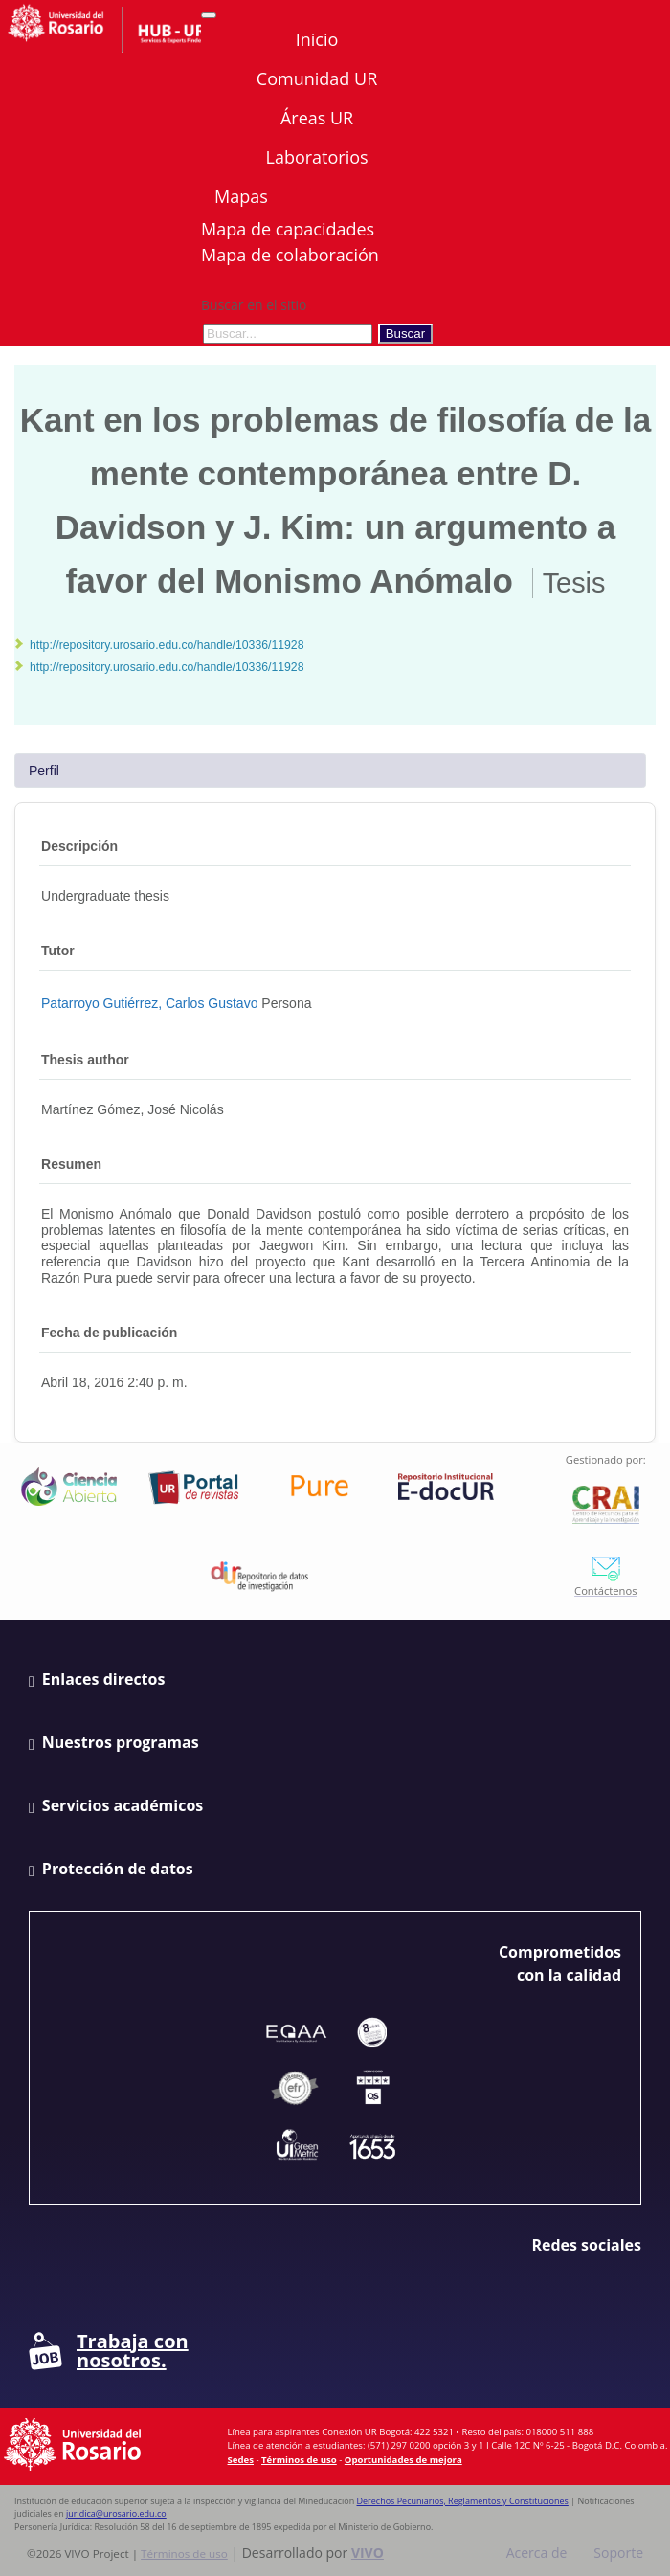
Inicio (317, 39)
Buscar (405, 333)
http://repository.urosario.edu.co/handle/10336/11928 (167, 645)
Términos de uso (299, 2459)
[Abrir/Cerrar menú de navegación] (208, 15)
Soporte (618, 2552)
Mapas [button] (243, 196)
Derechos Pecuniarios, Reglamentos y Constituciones (463, 2501)
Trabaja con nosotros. (109, 2351)
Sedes (241, 2459)
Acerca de (537, 2552)
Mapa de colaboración (290, 254)
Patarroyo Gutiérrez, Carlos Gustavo (149, 1003)
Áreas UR (316, 117)
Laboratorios (316, 157)
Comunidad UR (317, 78)
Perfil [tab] (44, 770)
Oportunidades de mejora (403, 2459)
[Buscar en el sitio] (287, 334)
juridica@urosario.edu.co (116, 2513)
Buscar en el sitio (253, 305)
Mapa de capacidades (287, 228)
